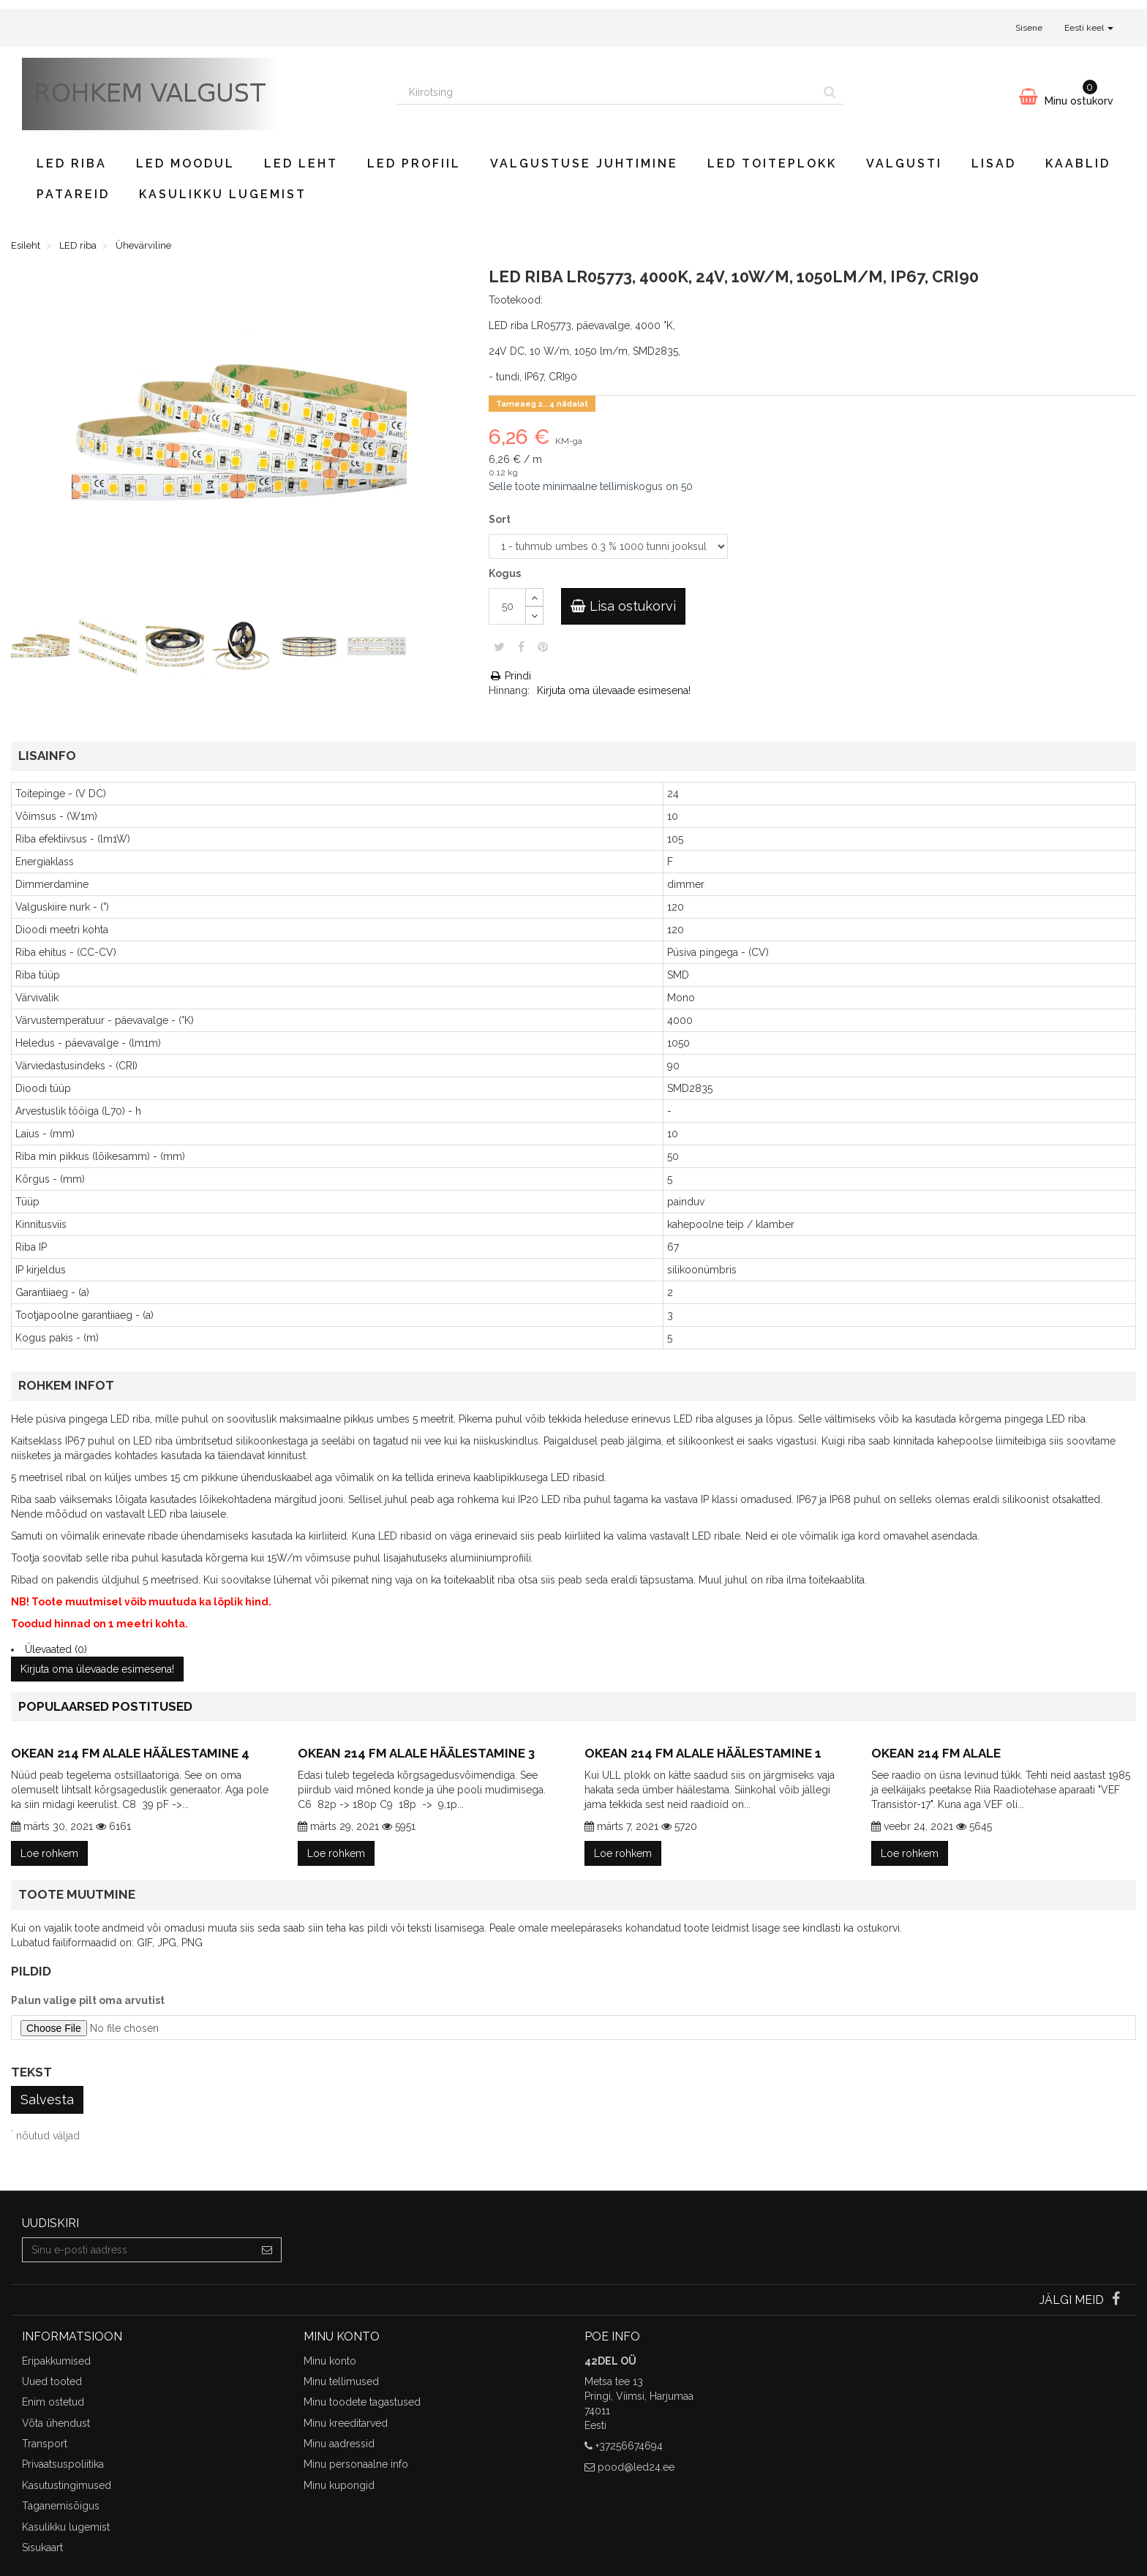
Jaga (521, 646)
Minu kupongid (339, 2485)
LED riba (72, 163)
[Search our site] (607, 92)
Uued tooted (52, 2381)
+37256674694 (629, 2446)
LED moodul (185, 163)
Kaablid (1077, 163)
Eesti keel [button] (1088, 28)
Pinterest (543, 646)
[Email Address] (138, 2249)
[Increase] (534, 597)
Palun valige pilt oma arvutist (88, 2000)
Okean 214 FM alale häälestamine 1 (702, 1753)
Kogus (505, 573)
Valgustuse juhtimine (584, 163)
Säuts (499, 646)
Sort (501, 519)
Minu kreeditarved (346, 2423)
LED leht (301, 163)
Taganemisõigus (60, 2506)
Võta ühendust (56, 2423)
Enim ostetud (53, 2402)
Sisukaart (42, 2547)
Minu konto (330, 2361)
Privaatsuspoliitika (63, 2464)
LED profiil (414, 163)
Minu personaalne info (356, 2464)
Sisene (1028, 28)
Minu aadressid (339, 2443)
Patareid (73, 194)
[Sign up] (267, 2249)
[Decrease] (534, 615)
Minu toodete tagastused (362, 2402)
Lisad (993, 163)
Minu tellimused (341, 2381)
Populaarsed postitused (105, 1706)
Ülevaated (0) (56, 1649)
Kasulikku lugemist (223, 194)
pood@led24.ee (636, 2467)
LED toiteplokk (772, 163)
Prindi (510, 676)
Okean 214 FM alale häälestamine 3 (416, 1753)
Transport (44, 2443)
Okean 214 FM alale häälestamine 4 (130, 1753)
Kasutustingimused (66, 2485)
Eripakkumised (56, 2361)
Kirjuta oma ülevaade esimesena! (614, 690)
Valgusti (904, 163)
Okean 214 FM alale (936, 1753)
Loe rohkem (49, 1853)
